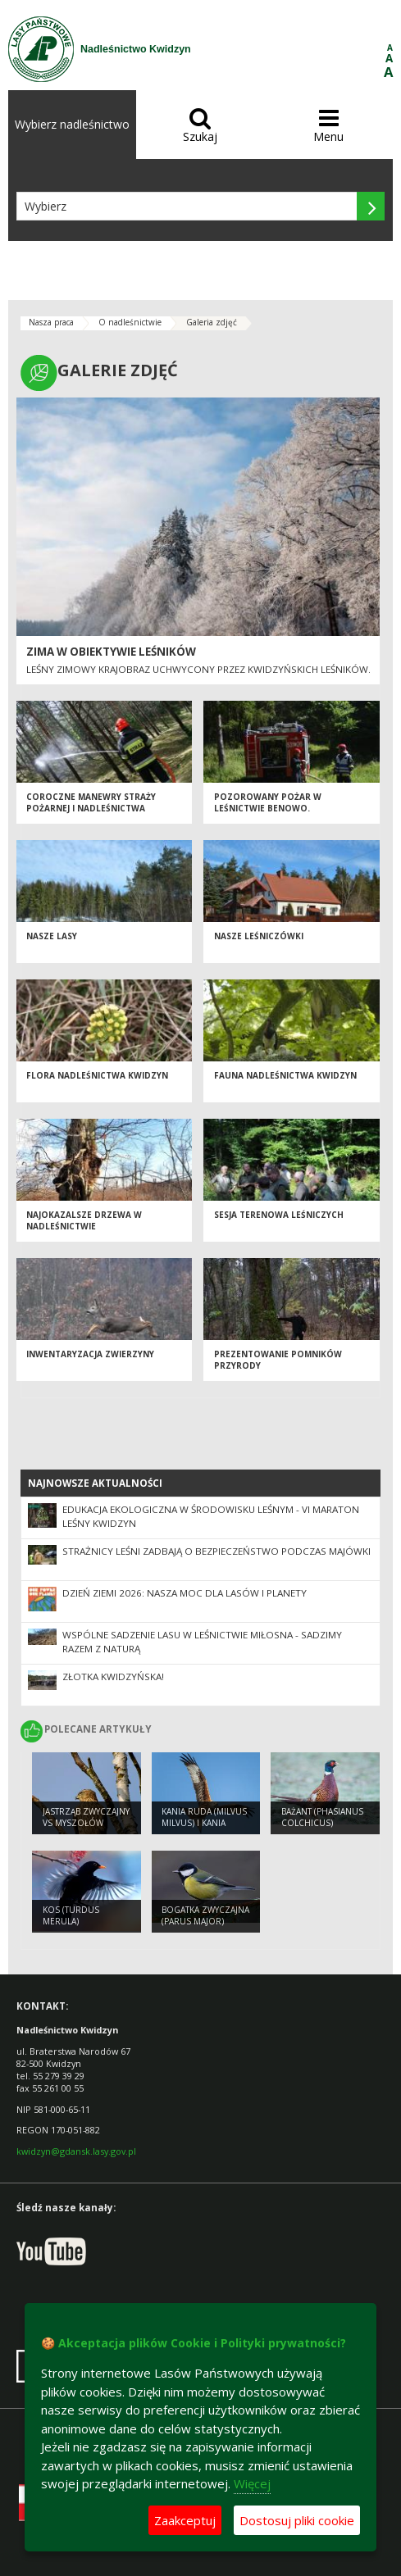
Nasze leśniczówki (258, 936)
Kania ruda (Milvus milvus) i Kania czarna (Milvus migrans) (204, 1829)
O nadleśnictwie (130, 322)
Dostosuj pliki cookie (296, 2520)
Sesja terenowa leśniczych (279, 1214)
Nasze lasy (51, 936)
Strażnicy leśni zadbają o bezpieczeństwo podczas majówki (216, 1551)
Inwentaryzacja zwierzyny (90, 1354)
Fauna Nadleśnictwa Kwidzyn (285, 1075)
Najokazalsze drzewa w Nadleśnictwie (84, 1221)
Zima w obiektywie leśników (111, 651)
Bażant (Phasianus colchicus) (322, 1817)
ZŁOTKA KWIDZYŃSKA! (113, 1676)
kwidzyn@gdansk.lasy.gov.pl (76, 2151)
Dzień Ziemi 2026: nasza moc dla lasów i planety (184, 1593)
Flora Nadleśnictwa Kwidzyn (97, 1075)
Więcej (252, 2483)
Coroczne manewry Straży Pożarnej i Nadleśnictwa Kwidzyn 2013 (91, 808)
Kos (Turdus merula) (71, 1916)
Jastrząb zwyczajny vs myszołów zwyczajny (86, 1823)
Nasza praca (51, 322)
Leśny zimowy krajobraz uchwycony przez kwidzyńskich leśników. (198, 669)
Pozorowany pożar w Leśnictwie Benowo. (267, 803)
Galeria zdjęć (211, 322)
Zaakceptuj (185, 2520)
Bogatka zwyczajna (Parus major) (205, 1916)
